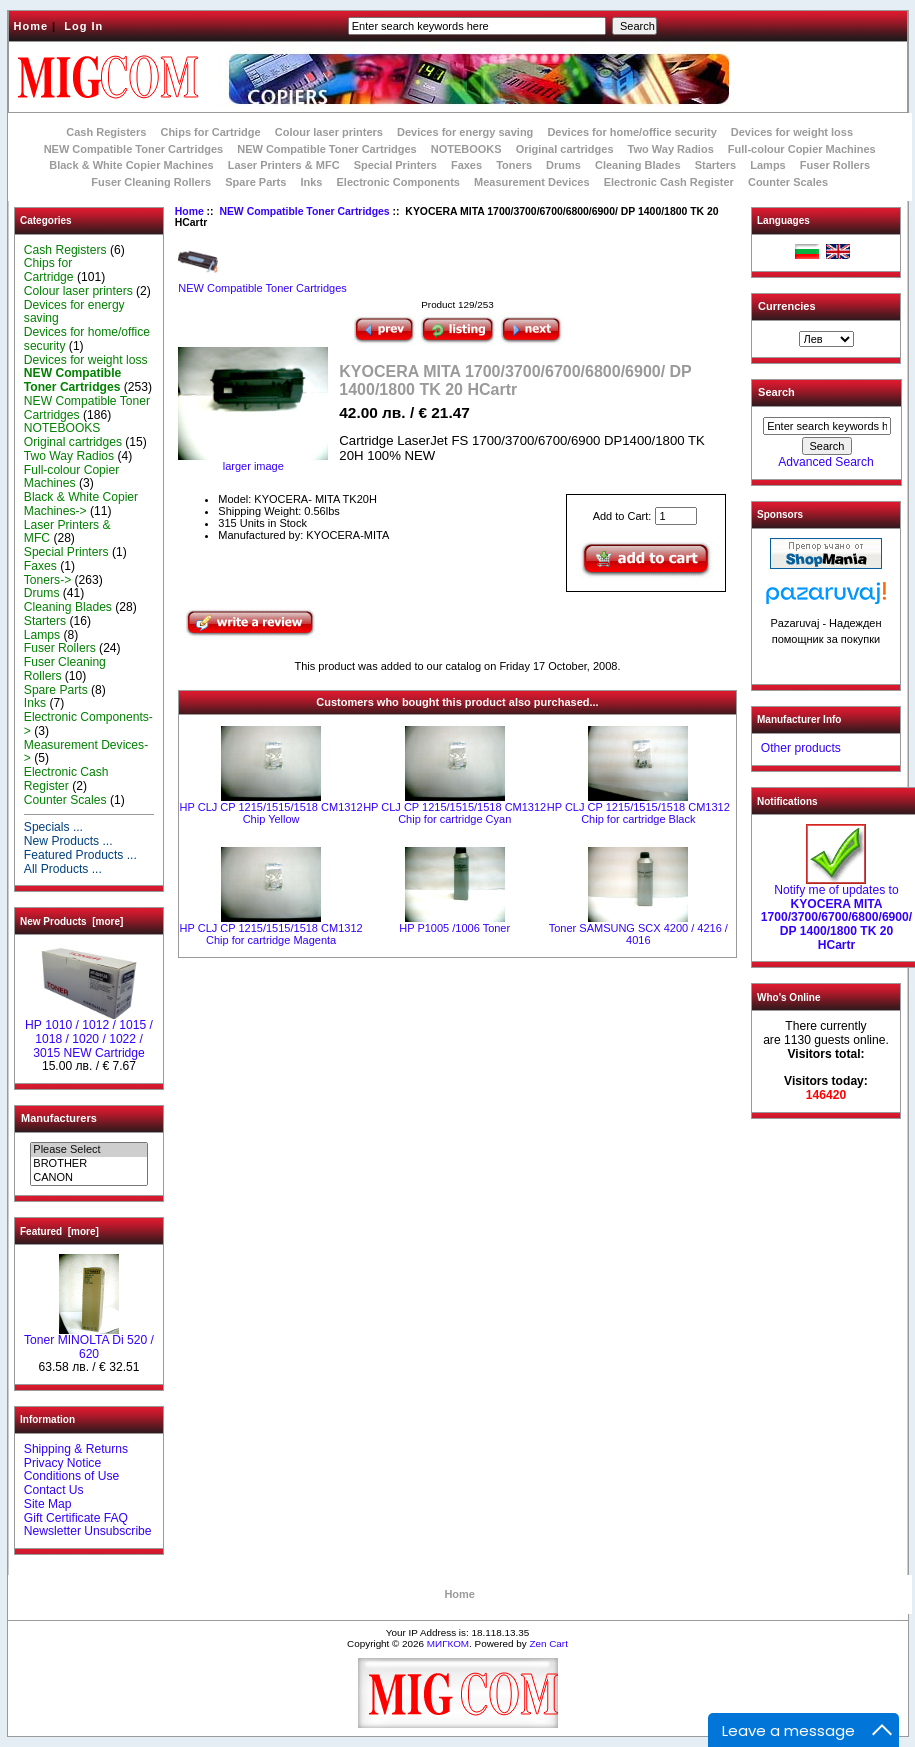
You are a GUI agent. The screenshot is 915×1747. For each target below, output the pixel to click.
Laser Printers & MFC (284, 165)
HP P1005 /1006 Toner (454, 928)
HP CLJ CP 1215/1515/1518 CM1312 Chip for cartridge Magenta (271, 934)
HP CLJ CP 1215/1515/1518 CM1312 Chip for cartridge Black (638, 813)
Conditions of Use (71, 1476)
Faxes (466, 165)
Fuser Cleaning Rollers (151, 182)
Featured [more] (59, 1231)
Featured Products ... (80, 855)
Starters (716, 165)
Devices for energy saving (465, 132)
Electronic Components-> (88, 724)
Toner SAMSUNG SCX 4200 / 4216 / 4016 (638, 934)
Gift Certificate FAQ (76, 1518)
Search (776, 392)
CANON (88, 1178)
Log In (83, 26)
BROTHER (88, 1164)
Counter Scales (788, 182)
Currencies (786, 306)
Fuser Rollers (835, 165)
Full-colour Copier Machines (802, 149)
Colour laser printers (329, 132)
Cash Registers (106, 132)
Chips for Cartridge (210, 132)
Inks (311, 182)
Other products (801, 748)
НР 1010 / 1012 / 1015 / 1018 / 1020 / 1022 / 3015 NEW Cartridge (89, 1034)
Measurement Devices (532, 182)
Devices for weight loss (792, 132)
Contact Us (54, 1490)
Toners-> (47, 580)
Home (31, 26)
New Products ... (68, 841)
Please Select (88, 1150)
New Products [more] (71, 921)
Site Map (48, 1504)
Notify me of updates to (836, 912)
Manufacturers (59, 1118)
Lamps (767, 165)
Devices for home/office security (631, 132)
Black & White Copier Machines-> (81, 504)
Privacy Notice (62, 1463)
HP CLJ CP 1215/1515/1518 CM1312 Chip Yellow (271, 813)
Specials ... (53, 827)
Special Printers (395, 165)
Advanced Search (825, 462)
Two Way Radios (671, 149)
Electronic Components (398, 182)
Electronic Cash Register (669, 182)
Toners (514, 165)
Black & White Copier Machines (131, 165)
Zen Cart (548, 1643)
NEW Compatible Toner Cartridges (133, 149)
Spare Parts (255, 182)
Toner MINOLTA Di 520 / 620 (89, 1342)
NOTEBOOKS (466, 149)
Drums (563, 165)
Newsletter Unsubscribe (88, 1531)
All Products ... (63, 869)
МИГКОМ (448, 1643)
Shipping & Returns (76, 1449)
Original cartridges (565, 149)
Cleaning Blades (638, 165)
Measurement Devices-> (86, 752)
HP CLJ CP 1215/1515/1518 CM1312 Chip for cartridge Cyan (454, 813)
